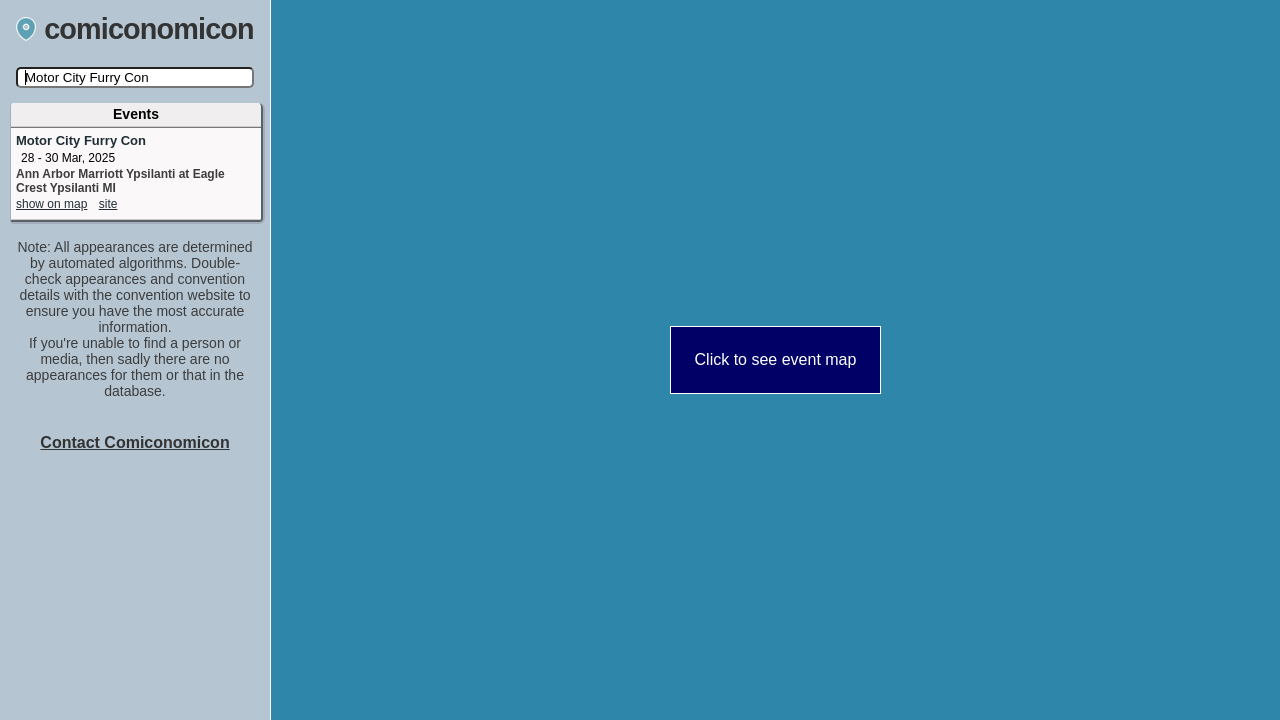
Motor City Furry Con (81, 140)
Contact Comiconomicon (134, 442)
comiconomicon (135, 29)
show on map (51, 204)
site (108, 204)
